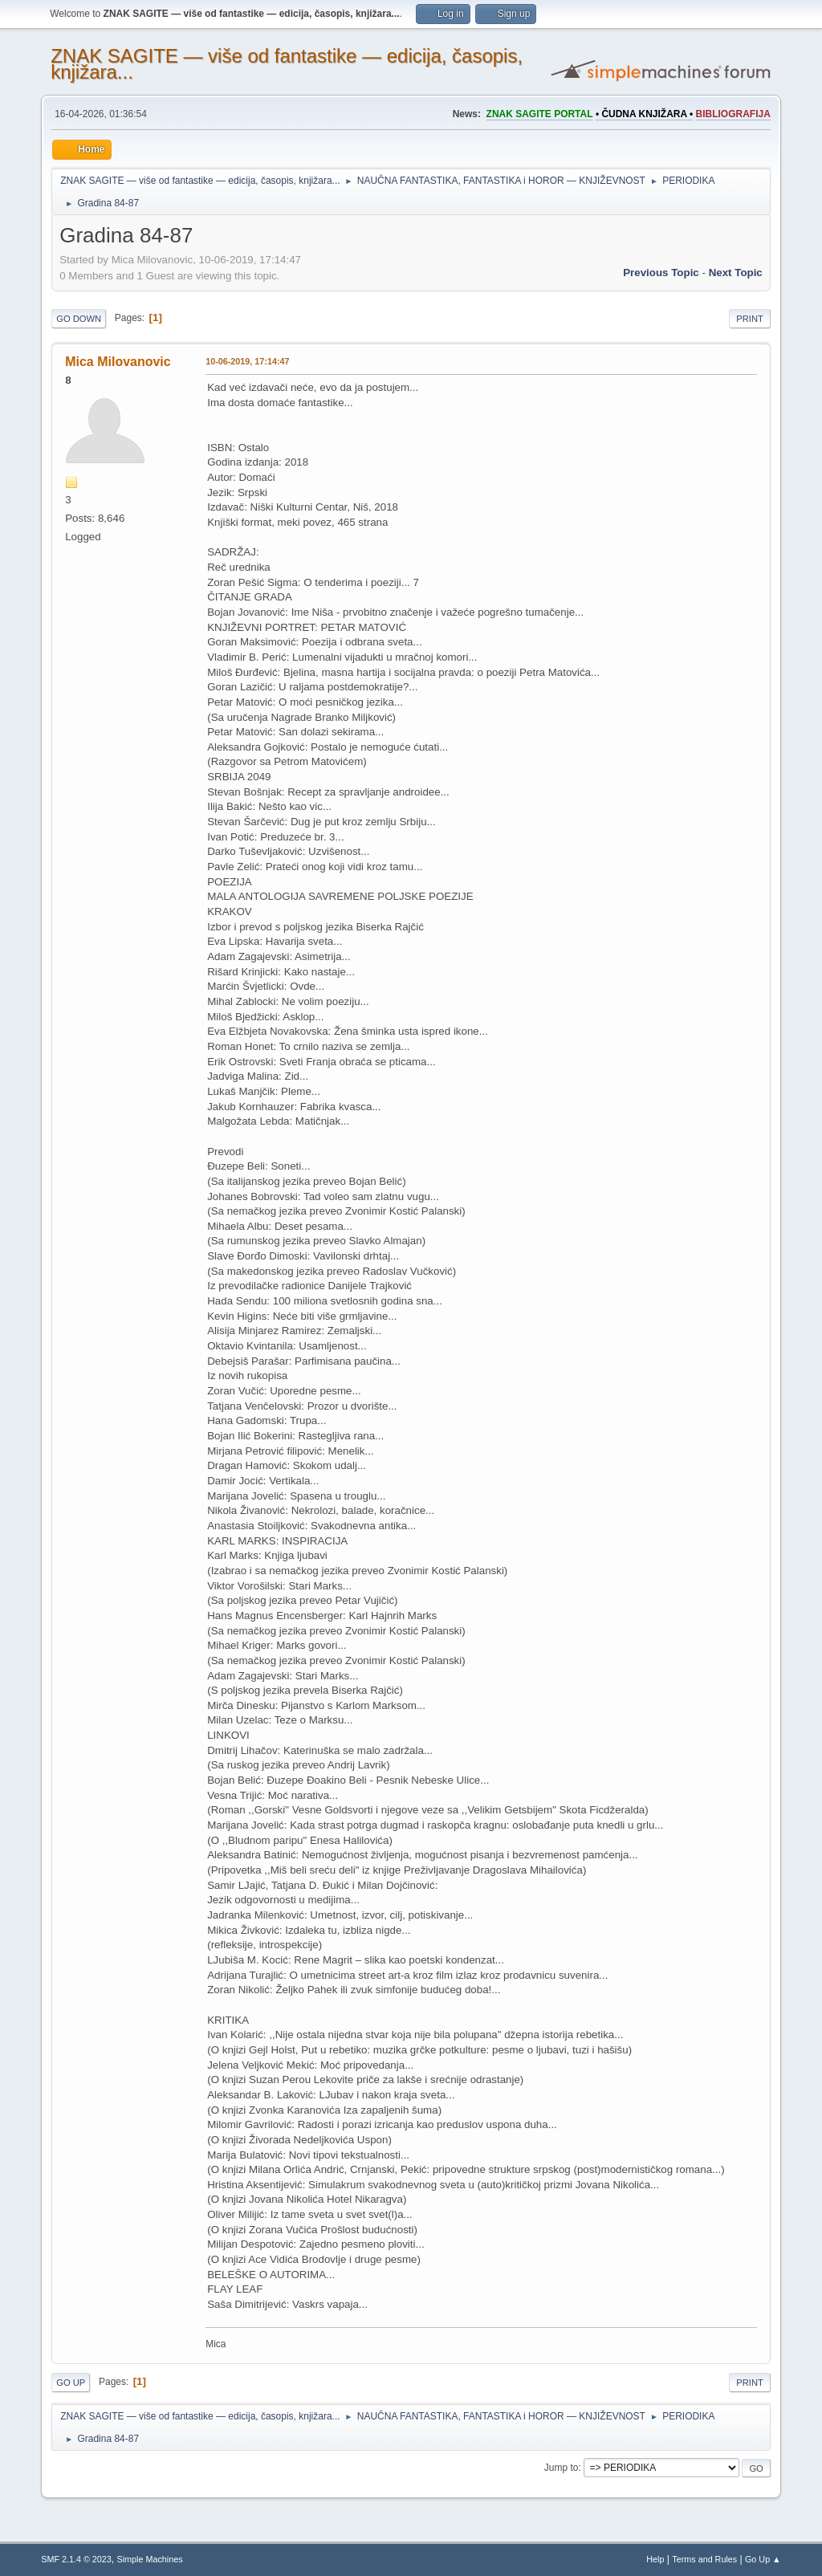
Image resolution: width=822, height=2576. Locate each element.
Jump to (561, 2467)
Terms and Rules (704, 2559)
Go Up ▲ (763, 2559)
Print (749, 319)
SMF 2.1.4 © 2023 (76, 2559)
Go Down (78, 319)
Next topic (736, 273)
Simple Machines (150, 2559)
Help (655, 2559)
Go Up (70, 2382)
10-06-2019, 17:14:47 (247, 361)
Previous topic (661, 273)
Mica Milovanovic (117, 361)
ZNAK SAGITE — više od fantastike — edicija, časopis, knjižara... (287, 64)
